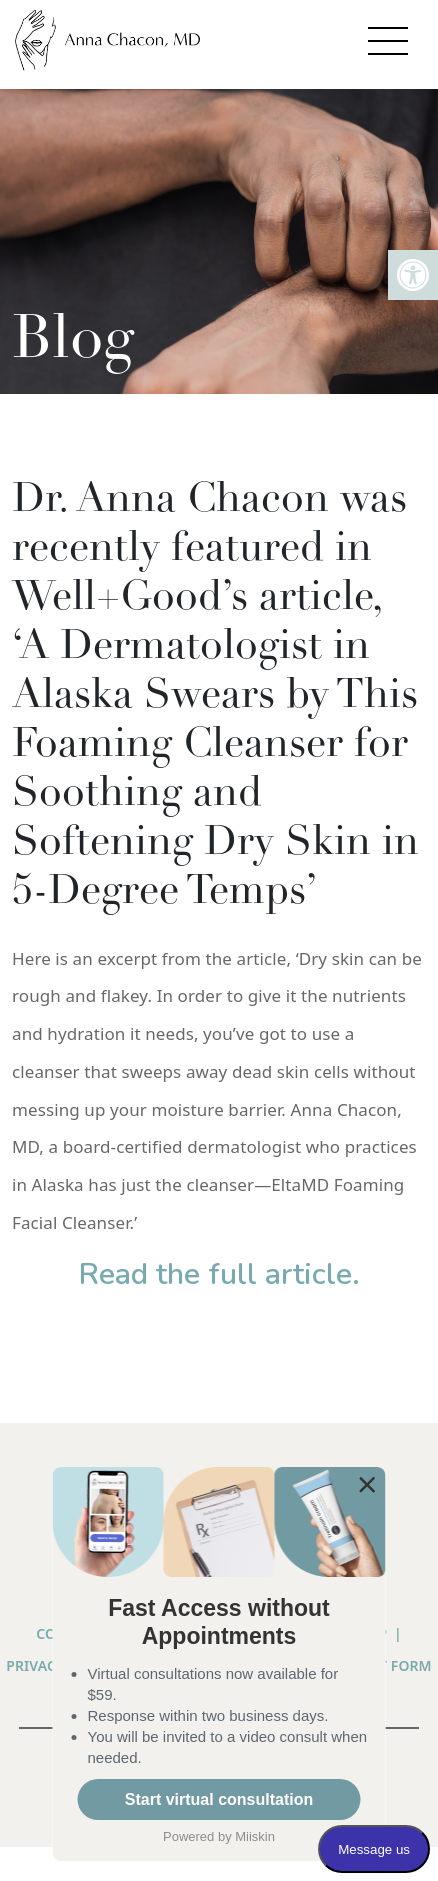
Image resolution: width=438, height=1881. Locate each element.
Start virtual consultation (219, 1799)
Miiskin (255, 1836)
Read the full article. (219, 1274)
